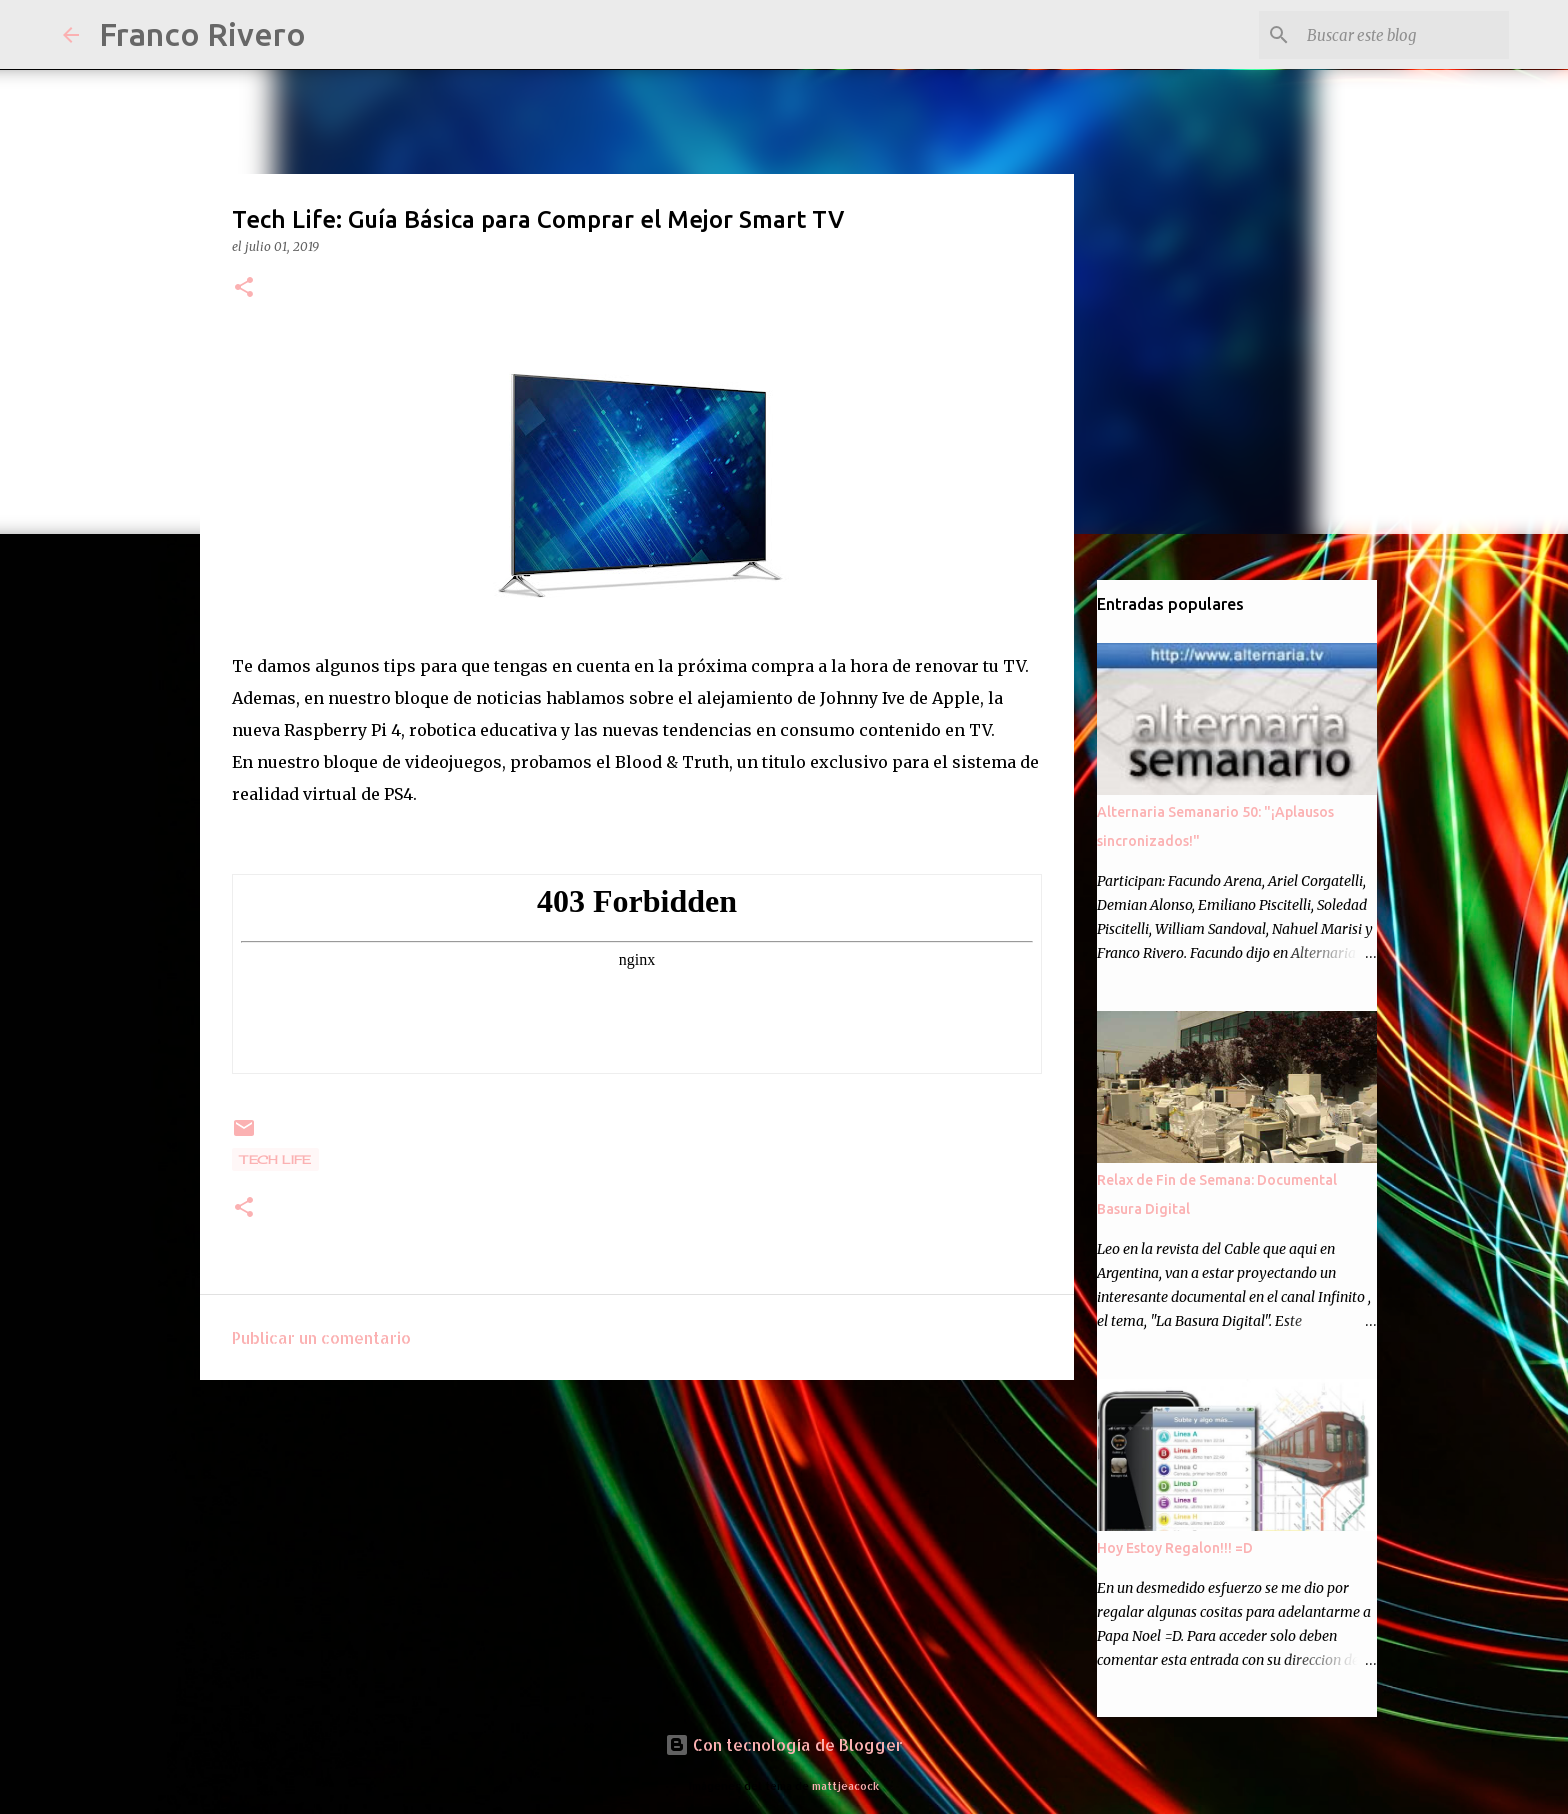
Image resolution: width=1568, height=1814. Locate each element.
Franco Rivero (202, 34)
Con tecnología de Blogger (784, 1744)
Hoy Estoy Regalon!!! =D (1175, 1548)
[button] (244, 288)
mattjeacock (845, 1785)
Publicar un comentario (321, 1337)
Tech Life (275, 1159)
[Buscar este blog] (1404, 35)
